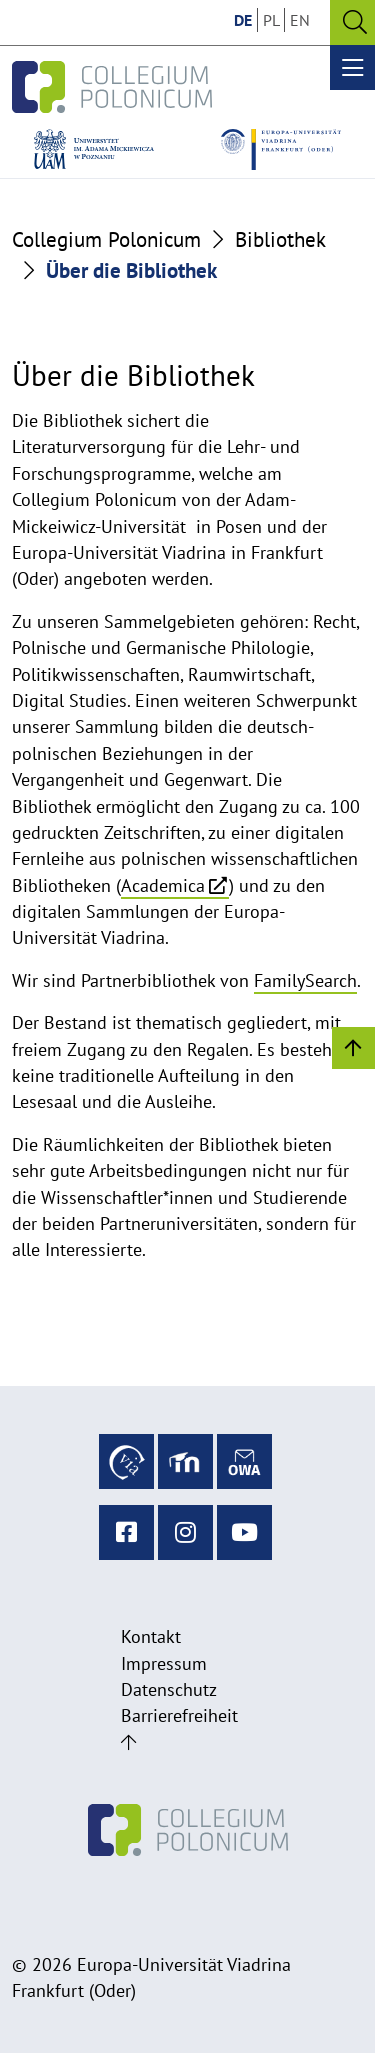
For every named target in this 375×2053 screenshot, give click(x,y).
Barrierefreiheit (179, 1715)
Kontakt (151, 1636)
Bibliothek (280, 239)
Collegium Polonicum (106, 239)
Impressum (164, 1663)
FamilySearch (305, 980)
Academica (163, 885)
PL (271, 20)
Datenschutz (169, 1689)
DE (243, 20)
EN (300, 20)
